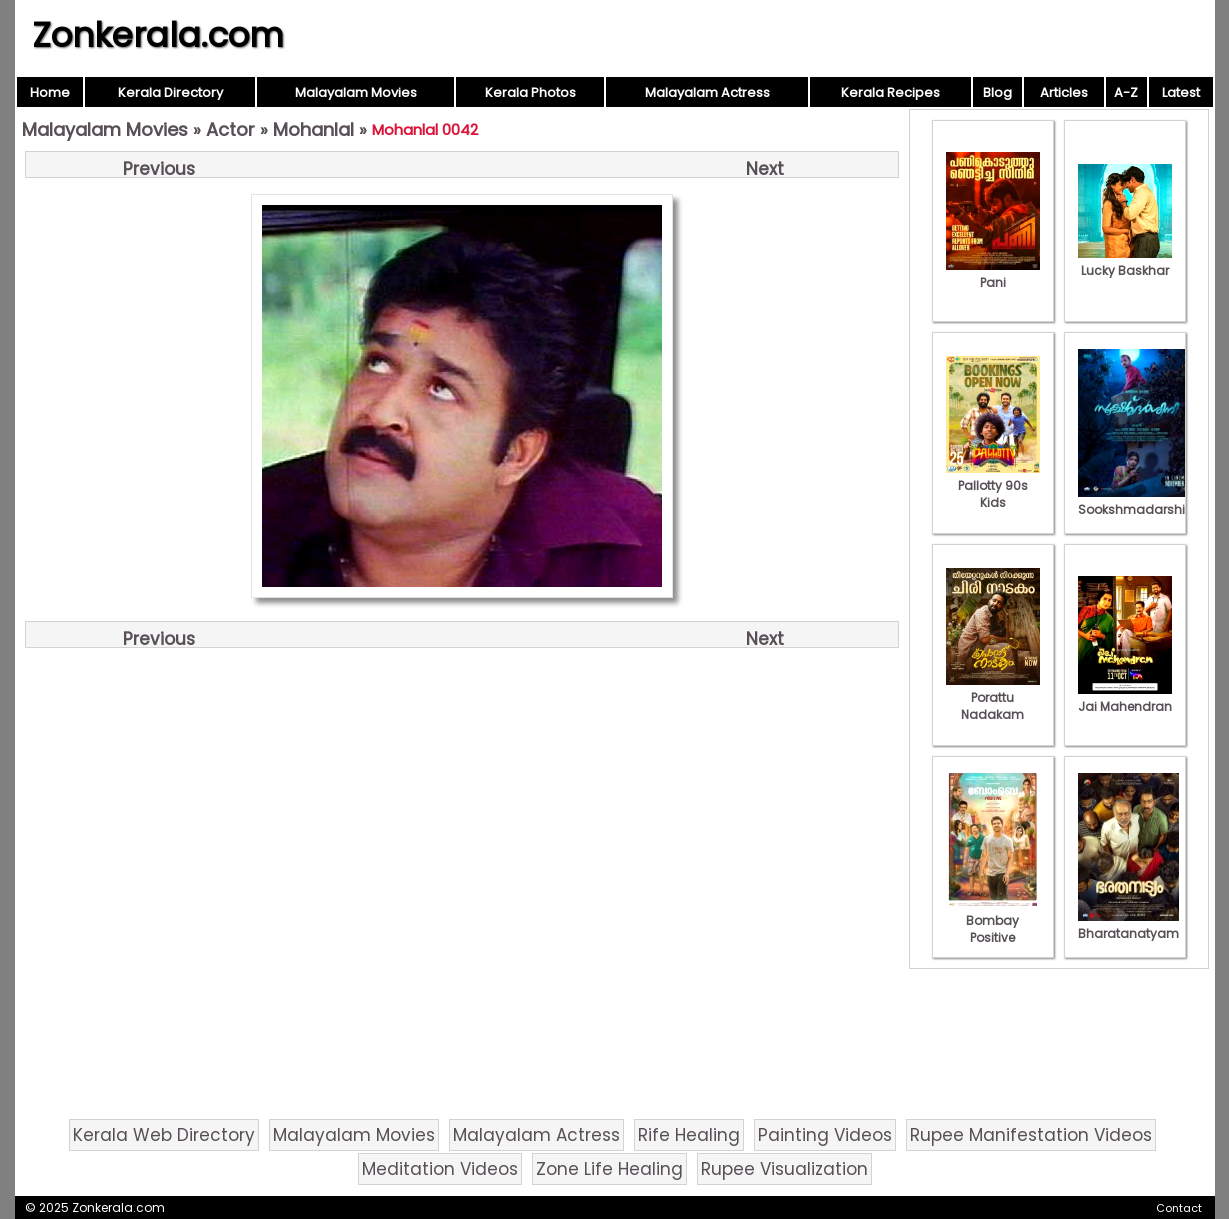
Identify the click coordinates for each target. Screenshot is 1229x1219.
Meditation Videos (440, 1169)
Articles (1064, 92)
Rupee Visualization (784, 1169)
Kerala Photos (530, 92)
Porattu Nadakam (993, 697)
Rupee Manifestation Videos (1031, 1135)
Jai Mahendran (1125, 698)
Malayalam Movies (356, 92)
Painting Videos (825, 1135)
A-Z (1126, 92)
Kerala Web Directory (164, 1135)
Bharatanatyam (1128, 925)
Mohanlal (313, 129)
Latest (1181, 92)
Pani (993, 274)
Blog (997, 92)
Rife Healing (689, 1135)
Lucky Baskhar (1125, 262)
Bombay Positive (993, 920)
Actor (230, 129)
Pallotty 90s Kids (993, 485)
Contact (1179, 1208)
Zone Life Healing (609, 1169)
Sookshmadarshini (1137, 501)
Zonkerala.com (158, 35)
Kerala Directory (170, 92)
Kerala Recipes (890, 92)
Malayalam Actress (707, 92)
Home (50, 92)
